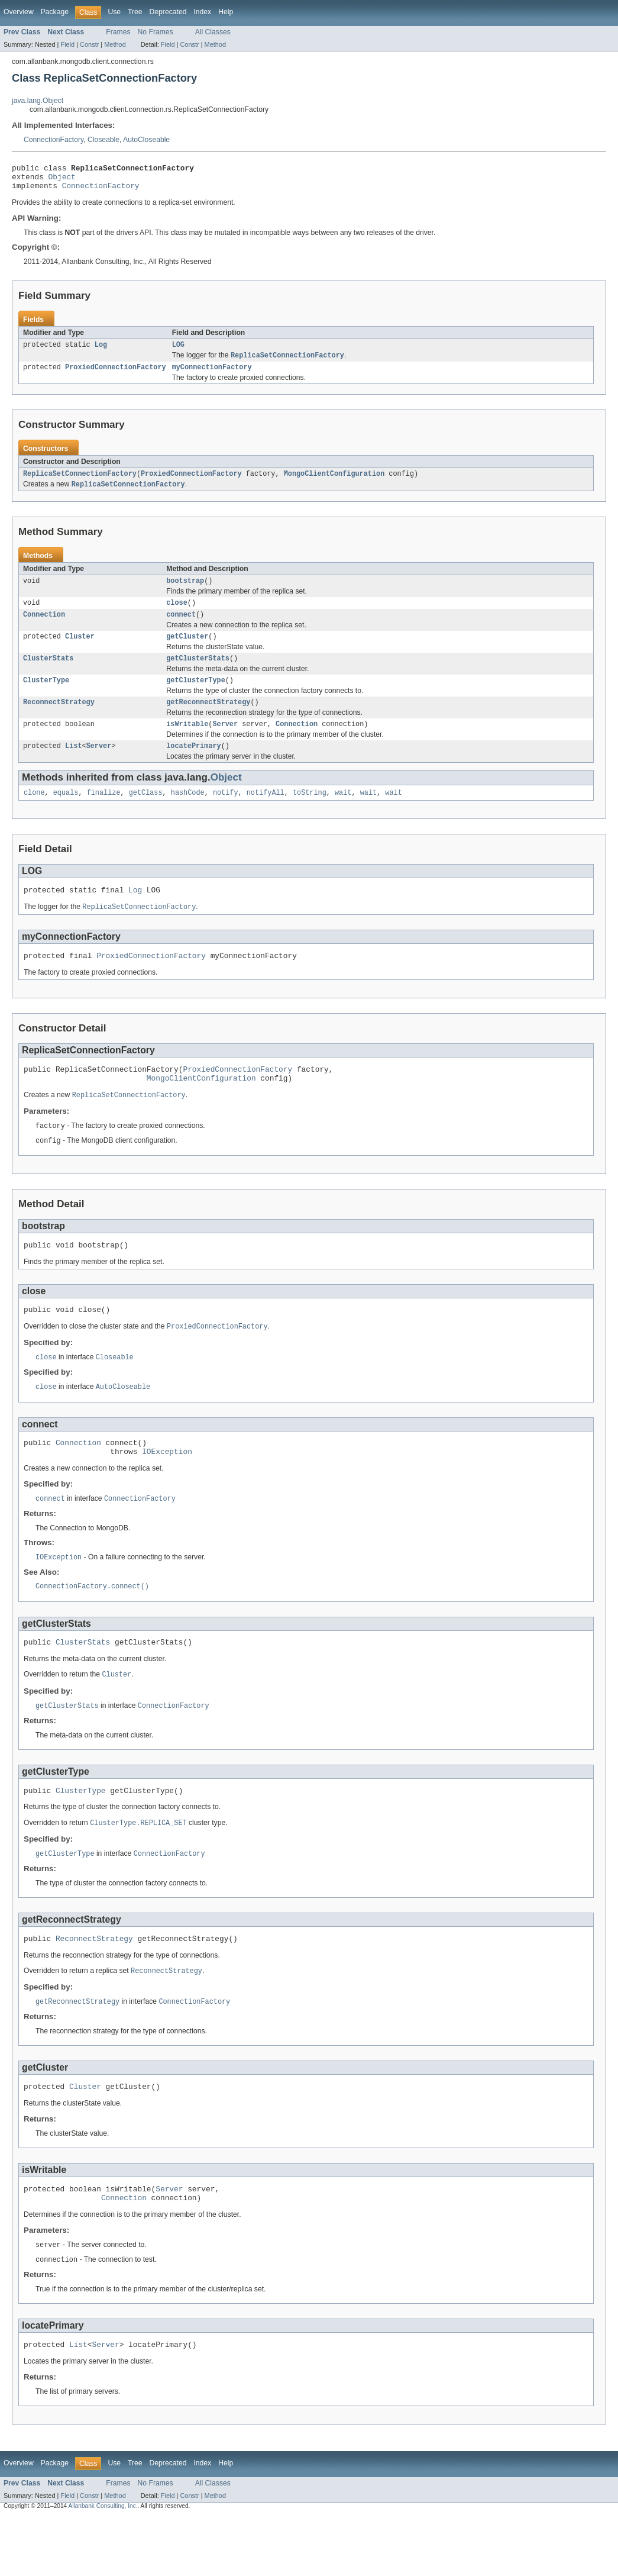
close (176, 615)
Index (202, 12)
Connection (44, 628)
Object (62, 180)
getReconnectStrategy (208, 720)
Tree (135, 12)
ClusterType (46, 697)
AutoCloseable (146, 140)
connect (181, 628)
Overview (19, 12)
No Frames (155, 32)
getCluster (187, 651)
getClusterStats (197, 674)
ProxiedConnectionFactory (115, 375)
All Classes (213, 32)
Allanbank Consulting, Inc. (102, 2565)
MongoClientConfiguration (334, 483)
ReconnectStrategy (59, 720)
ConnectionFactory (53, 140)
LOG (178, 351)
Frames (118, 32)
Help (225, 12)
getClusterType (195, 697)
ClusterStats (48, 674)
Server (225, 743)
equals (66, 814)
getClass (146, 814)
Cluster (80, 651)
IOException (167, 1491)
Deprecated (168, 12)
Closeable (103, 140)
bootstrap (185, 592)
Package (55, 12)
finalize (104, 814)
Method (114, 44)
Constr (89, 44)
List (73, 766)
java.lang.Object (37, 100)
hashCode (188, 814)
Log (101, 351)
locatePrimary (193, 766)
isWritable (187, 743)
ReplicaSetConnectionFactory (80, 483)
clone (34, 814)
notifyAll (265, 814)
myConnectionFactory (212, 375)
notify (225, 814)
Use (114, 12)
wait (343, 814)
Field (67, 44)
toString (309, 814)
